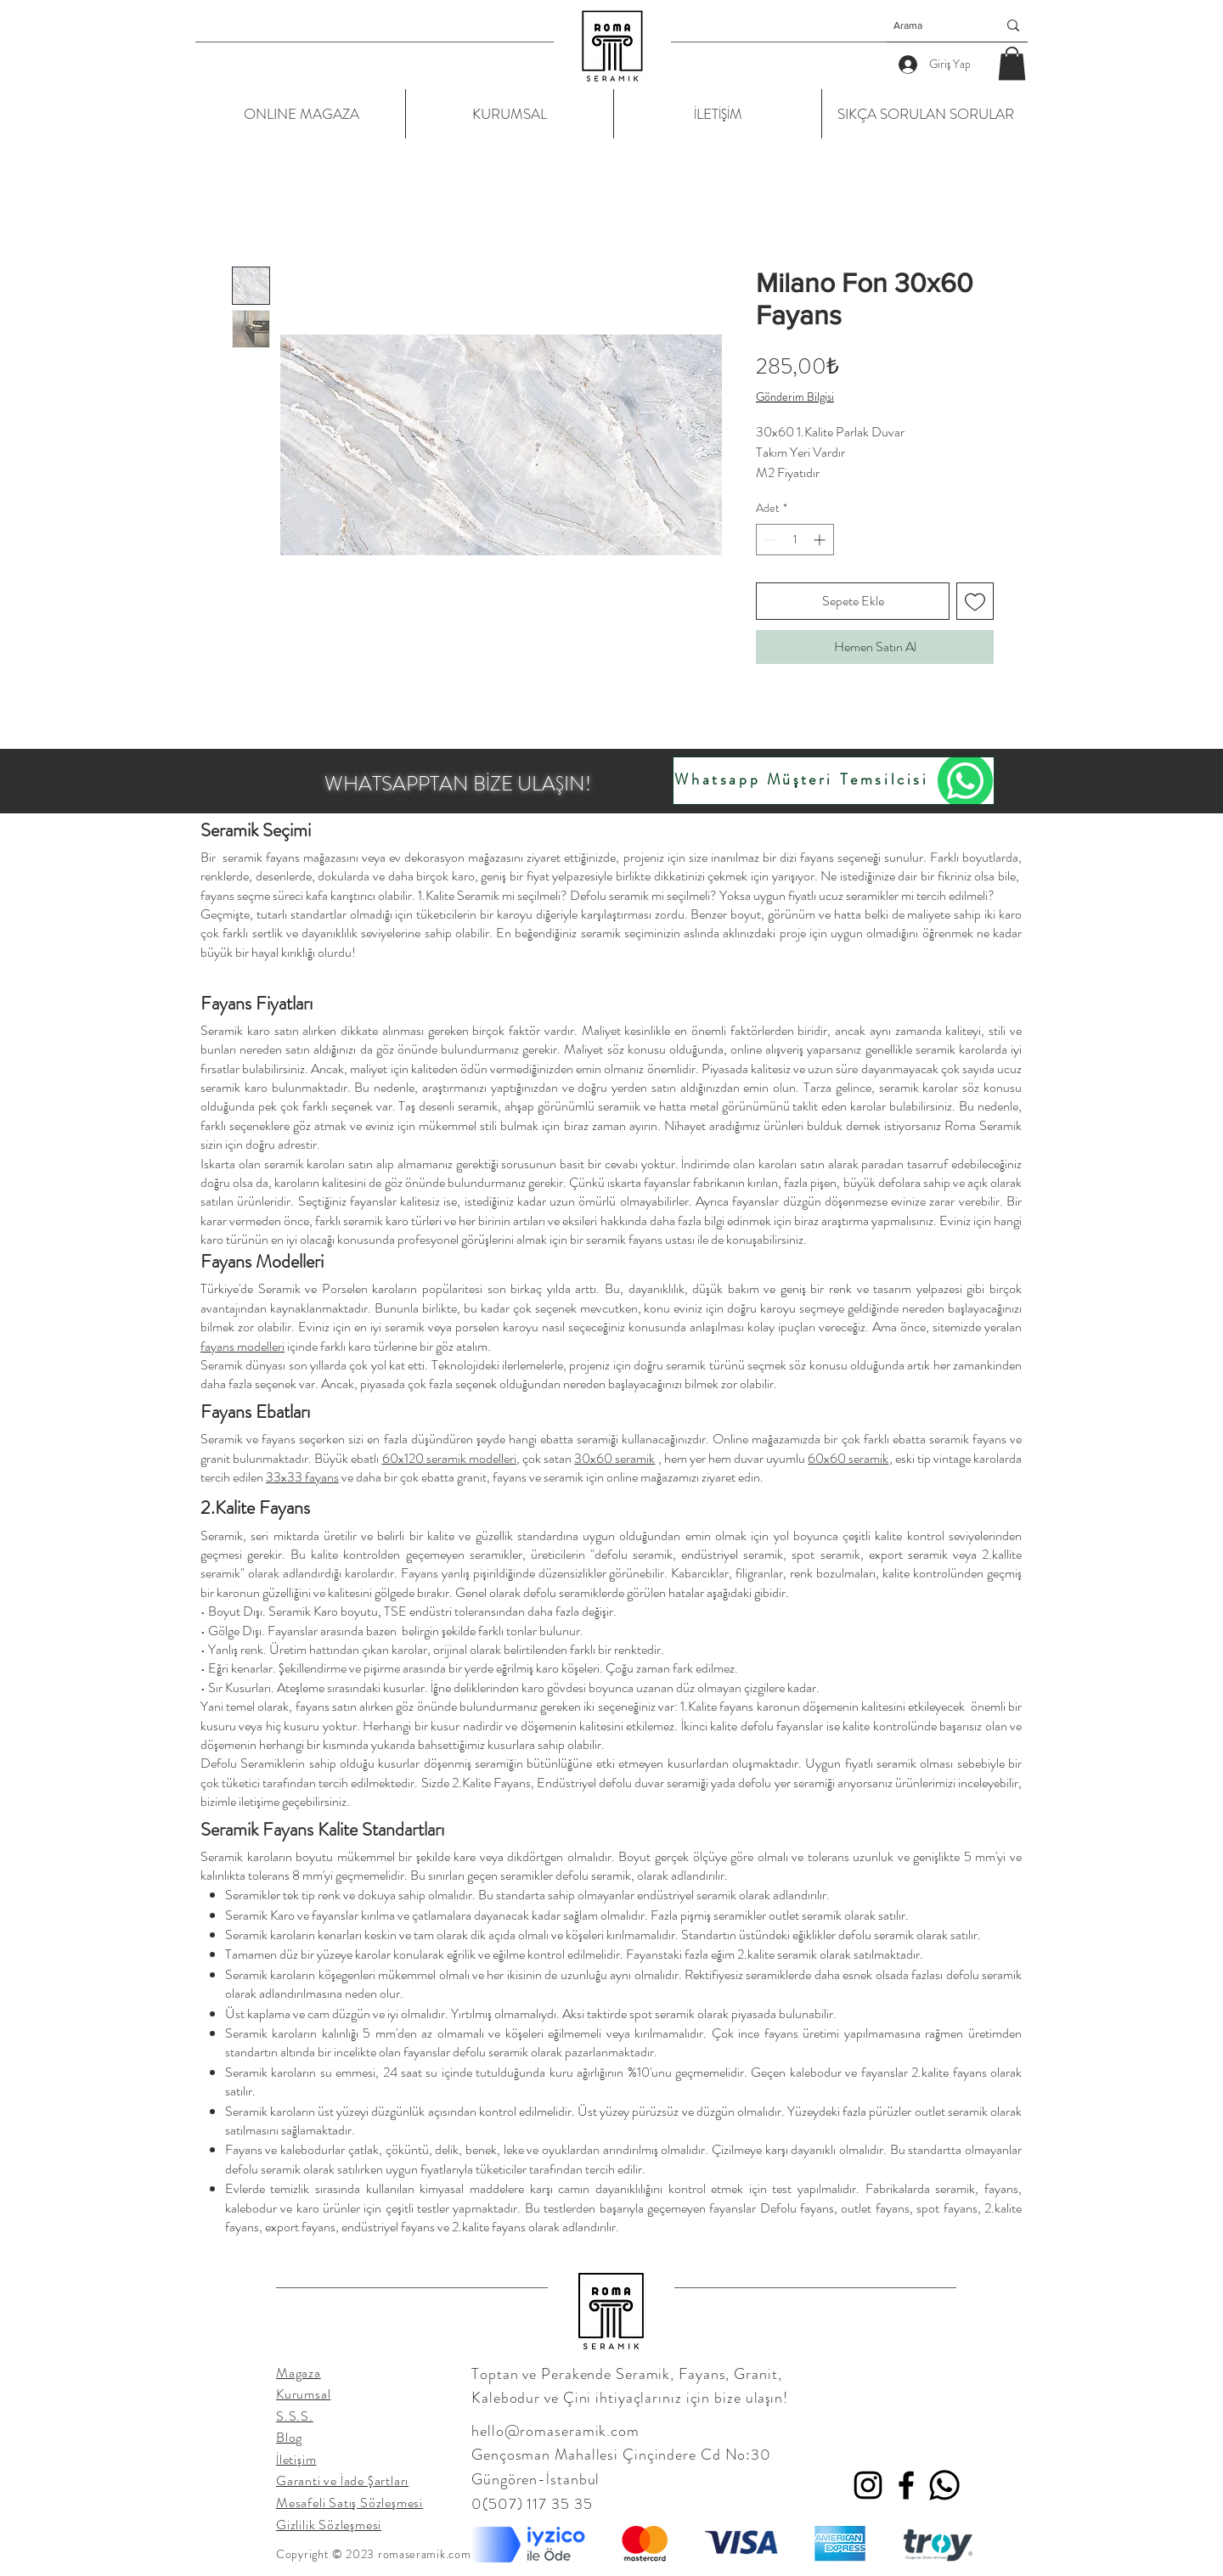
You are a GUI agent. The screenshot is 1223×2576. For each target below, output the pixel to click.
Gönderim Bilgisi (795, 397)
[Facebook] (906, 2485)
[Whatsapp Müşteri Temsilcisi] (834, 780)
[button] (1012, 63)
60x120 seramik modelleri (449, 1458)
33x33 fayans (302, 1477)
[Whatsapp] (944, 2485)
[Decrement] (769, 539)
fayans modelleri (242, 1346)
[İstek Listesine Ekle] (975, 601)
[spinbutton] (795, 539)
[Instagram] (868, 2485)
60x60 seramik (848, 1458)
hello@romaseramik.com (555, 2431)
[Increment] (820, 539)
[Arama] (932, 25)
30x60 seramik (614, 1458)
